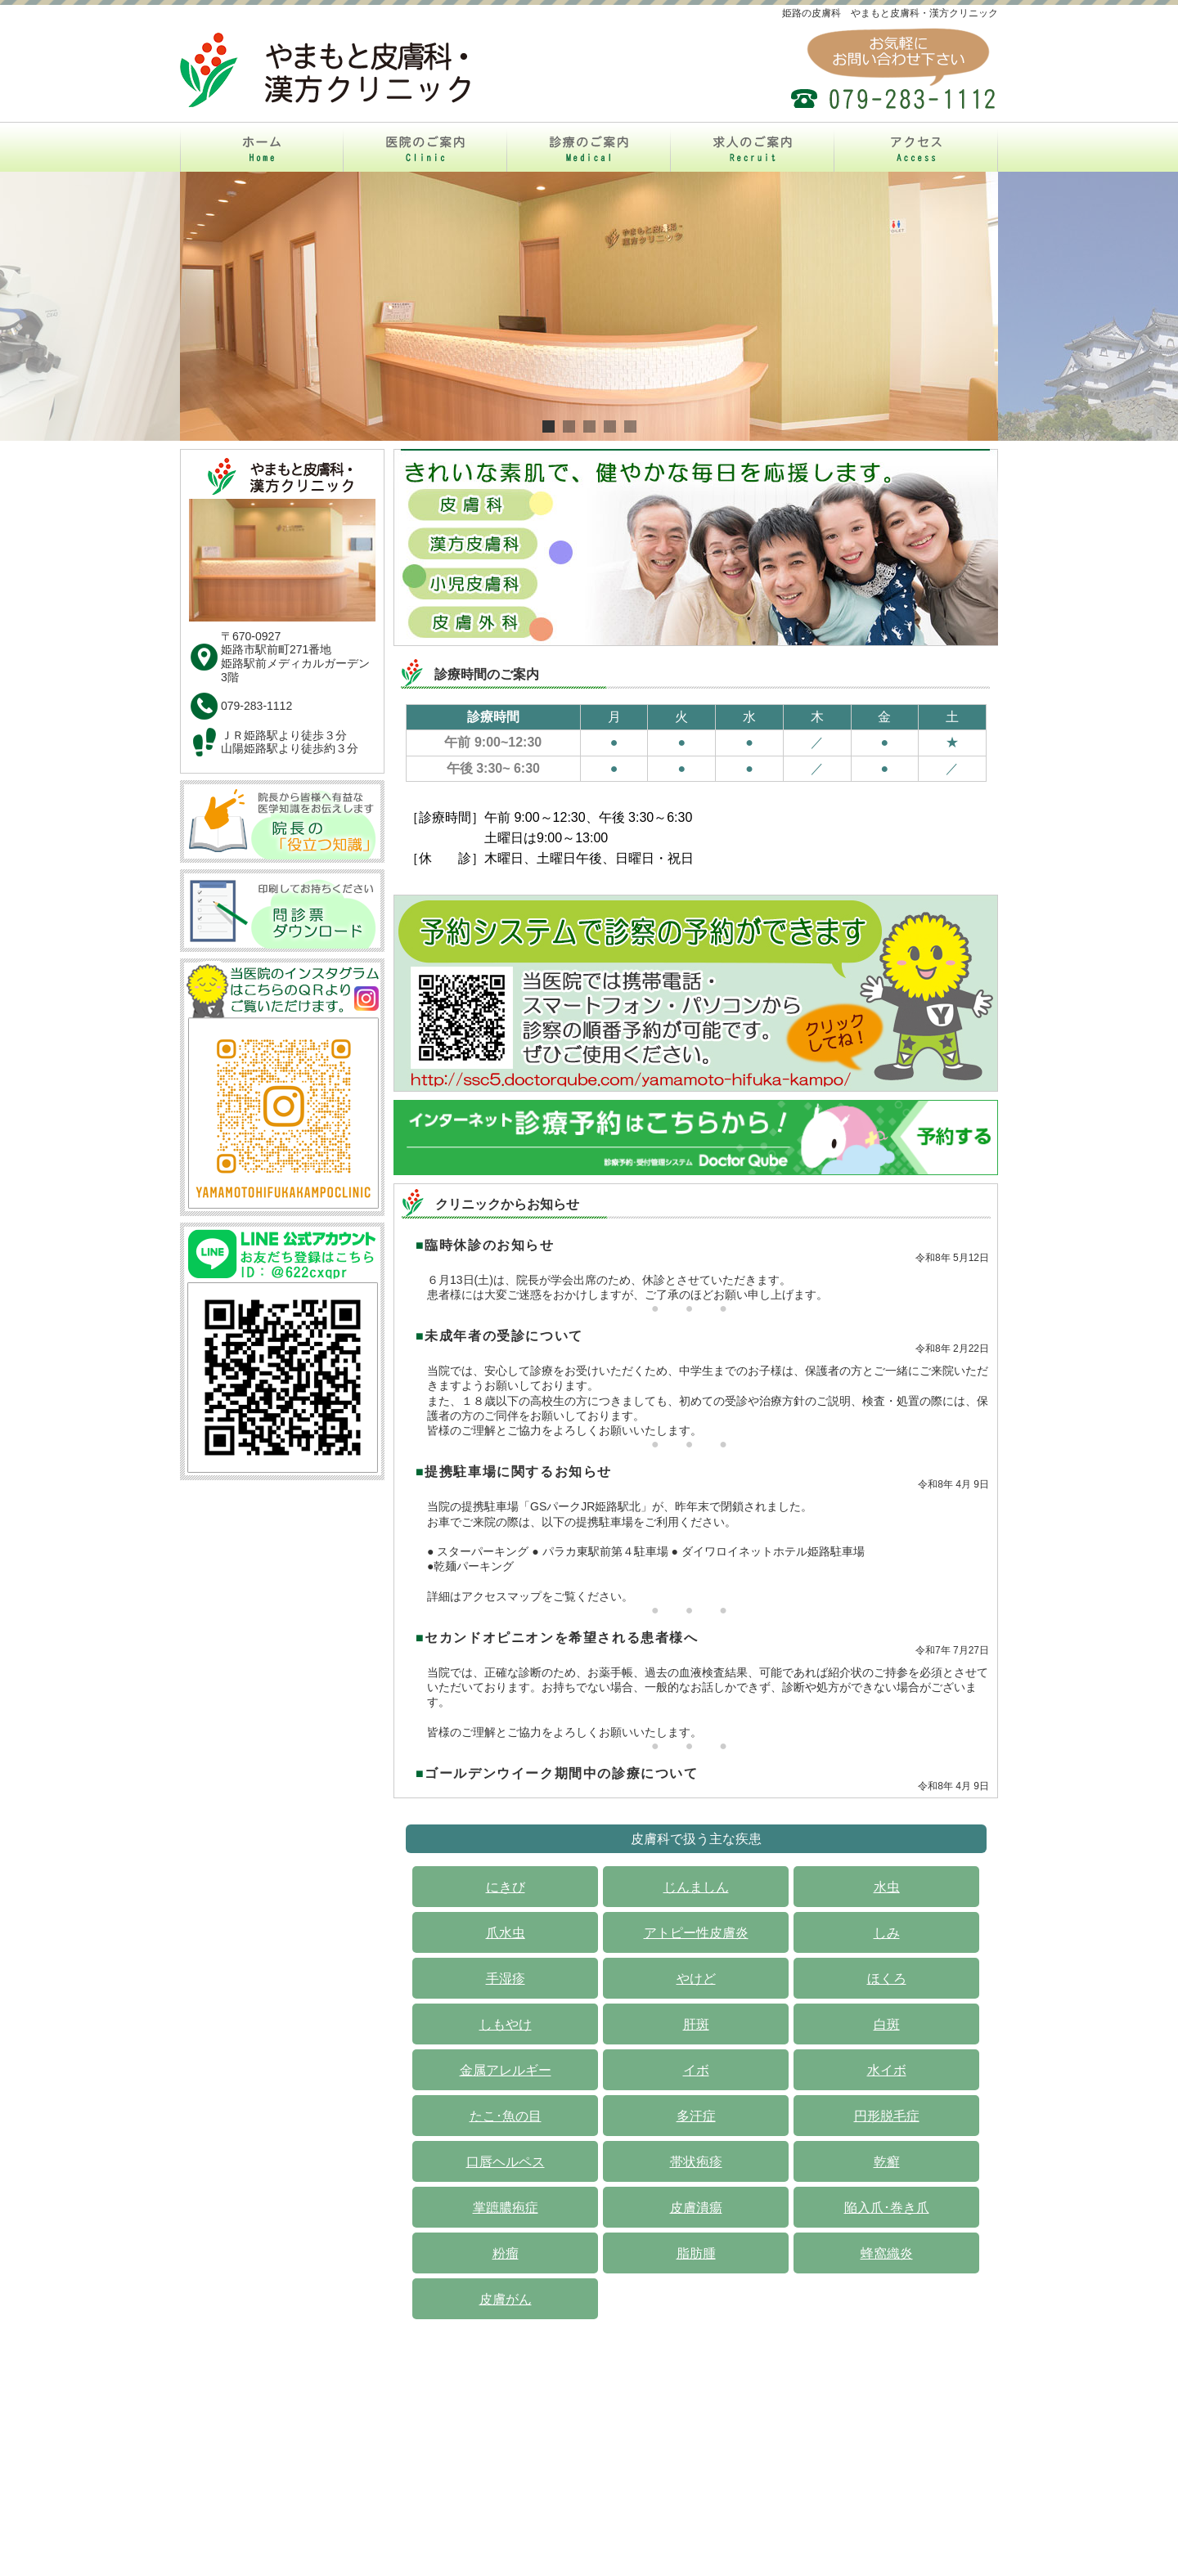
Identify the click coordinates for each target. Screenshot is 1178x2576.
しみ (887, 1933)
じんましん (696, 1887)
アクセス (777, 2425)
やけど (696, 1979)
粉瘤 (505, 2253)
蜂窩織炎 (887, 2253)
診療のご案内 (588, 2425)
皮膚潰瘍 (696, 2208)
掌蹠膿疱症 (505, 2208)
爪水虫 (505, 1933)
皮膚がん (505, 2299)
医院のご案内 (488, 2425)
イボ (696, 2070)
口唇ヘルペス (505, 2162)
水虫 (887, 1887)
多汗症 (696, 2116)
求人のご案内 (687, 2425)
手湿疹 (505, 1979)
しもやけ (505, 2024)
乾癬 (887, 2162)
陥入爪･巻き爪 (886, 2208)
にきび (505, 1887)
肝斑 (696, 2024)
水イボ (886, 2070)
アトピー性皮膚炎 (696, 1933)
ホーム (404, 2425)
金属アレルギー (505, 2070)
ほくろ (886, 1979)
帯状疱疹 (696, 2162)
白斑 (887, 2024)
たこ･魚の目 (506, 2116)
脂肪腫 (696, 2253)
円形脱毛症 (886, 2116)
